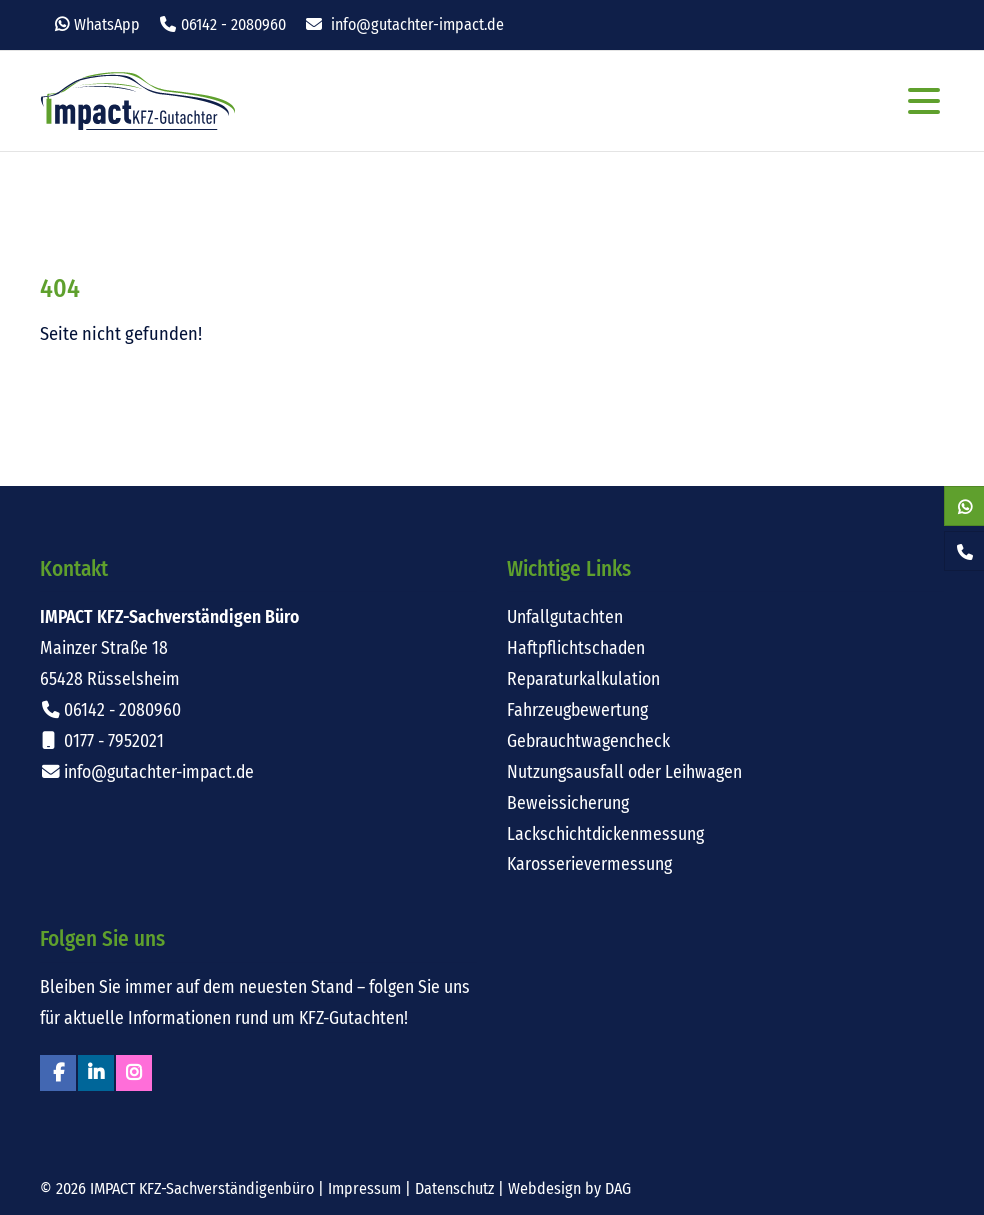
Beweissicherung (568, 803)
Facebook (58, 1073)
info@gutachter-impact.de (417, 24)
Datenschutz (454, 1188)
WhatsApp (107, 24)
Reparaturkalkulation (583, 679)
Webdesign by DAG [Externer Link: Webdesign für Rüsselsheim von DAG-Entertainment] (569, 1188)
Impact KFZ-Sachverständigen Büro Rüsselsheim (138, 101)
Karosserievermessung (589, 864)
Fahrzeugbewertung (577, 710)
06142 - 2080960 (233, 24)
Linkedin (96, 1073)
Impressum (364, 1188)
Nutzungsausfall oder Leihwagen (624, 772)
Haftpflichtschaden (576, 648)
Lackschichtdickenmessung (605, 834)
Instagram (134, 1073)
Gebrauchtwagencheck (588, 741)
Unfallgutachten (565, 617)
